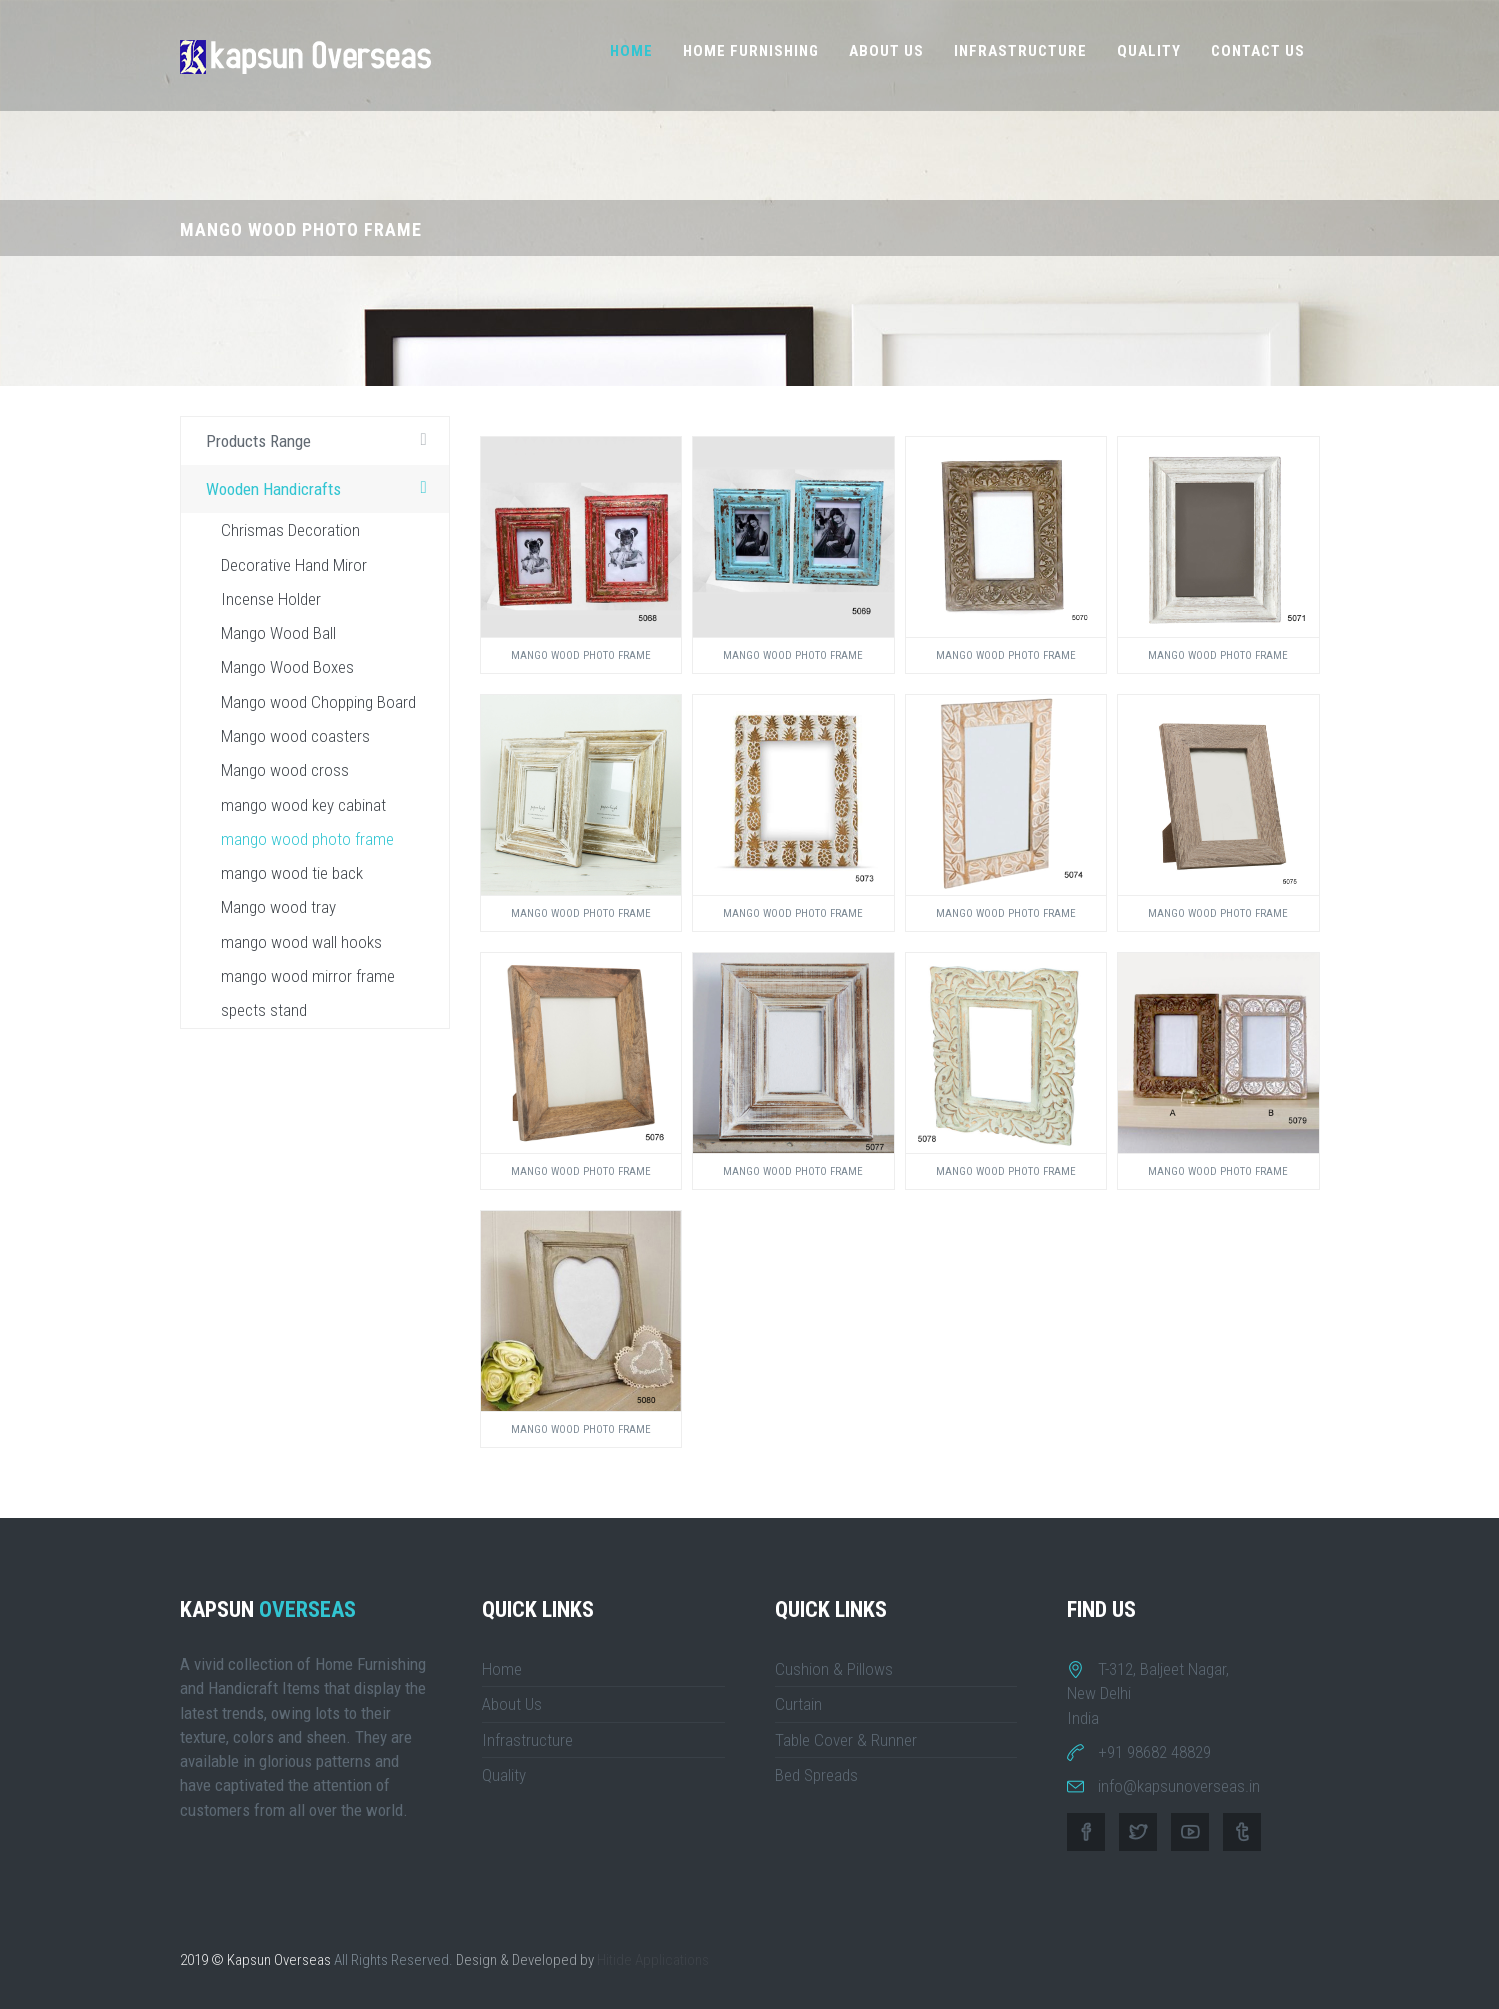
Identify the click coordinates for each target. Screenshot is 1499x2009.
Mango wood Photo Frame (581, 655)
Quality (1149, 51)
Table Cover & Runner (846, 1740)
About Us (886, 51)
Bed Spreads (816, 1775)
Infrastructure (1020, 51)
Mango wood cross (285, 770)
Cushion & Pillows (834, 1669)
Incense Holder (271, 599)
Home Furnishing (751, 51)
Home (631, 51)
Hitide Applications (653, 1960)
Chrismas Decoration (290, 530)
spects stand (264, 1010)
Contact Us (1258, 51)
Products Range (322, 440)
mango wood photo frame (307, 839)
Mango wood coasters (295, 736)
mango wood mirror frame (308, 976)
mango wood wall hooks (301, 942)
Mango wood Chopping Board (318, 702)
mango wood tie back (292, 873)
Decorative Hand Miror (294, 565)
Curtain (798, 1704)
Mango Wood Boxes (287, 667)
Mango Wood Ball (278, 633)
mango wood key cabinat (303, 805)
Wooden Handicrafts (322, 488)
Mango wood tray (278, 907)
